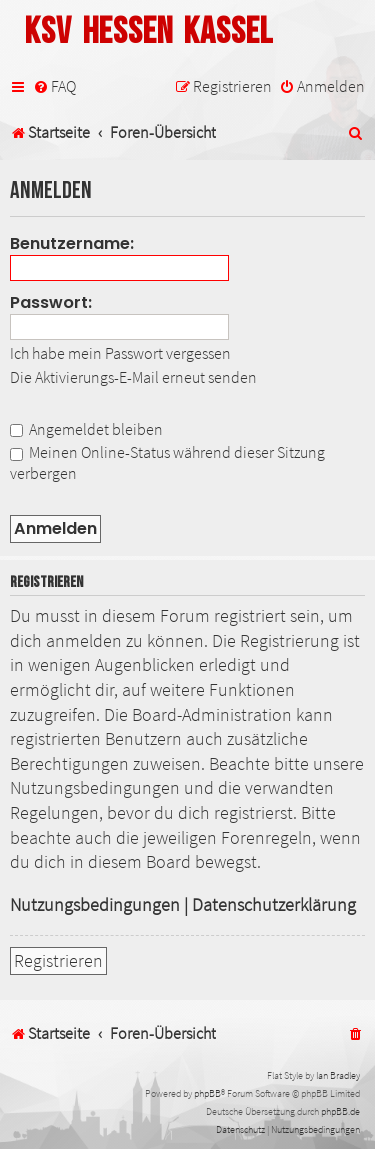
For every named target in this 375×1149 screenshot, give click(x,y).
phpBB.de (340, 1111)
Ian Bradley (338, 1075)
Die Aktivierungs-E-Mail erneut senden (133, 377)
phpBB (207, 1093)
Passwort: (51, 302)
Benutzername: (72, 243)
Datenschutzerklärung (274, 905)
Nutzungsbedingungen (95, 905)
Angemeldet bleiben (86, 429)
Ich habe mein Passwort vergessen (120, 353)
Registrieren (58, 961)
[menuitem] (54, 86)
